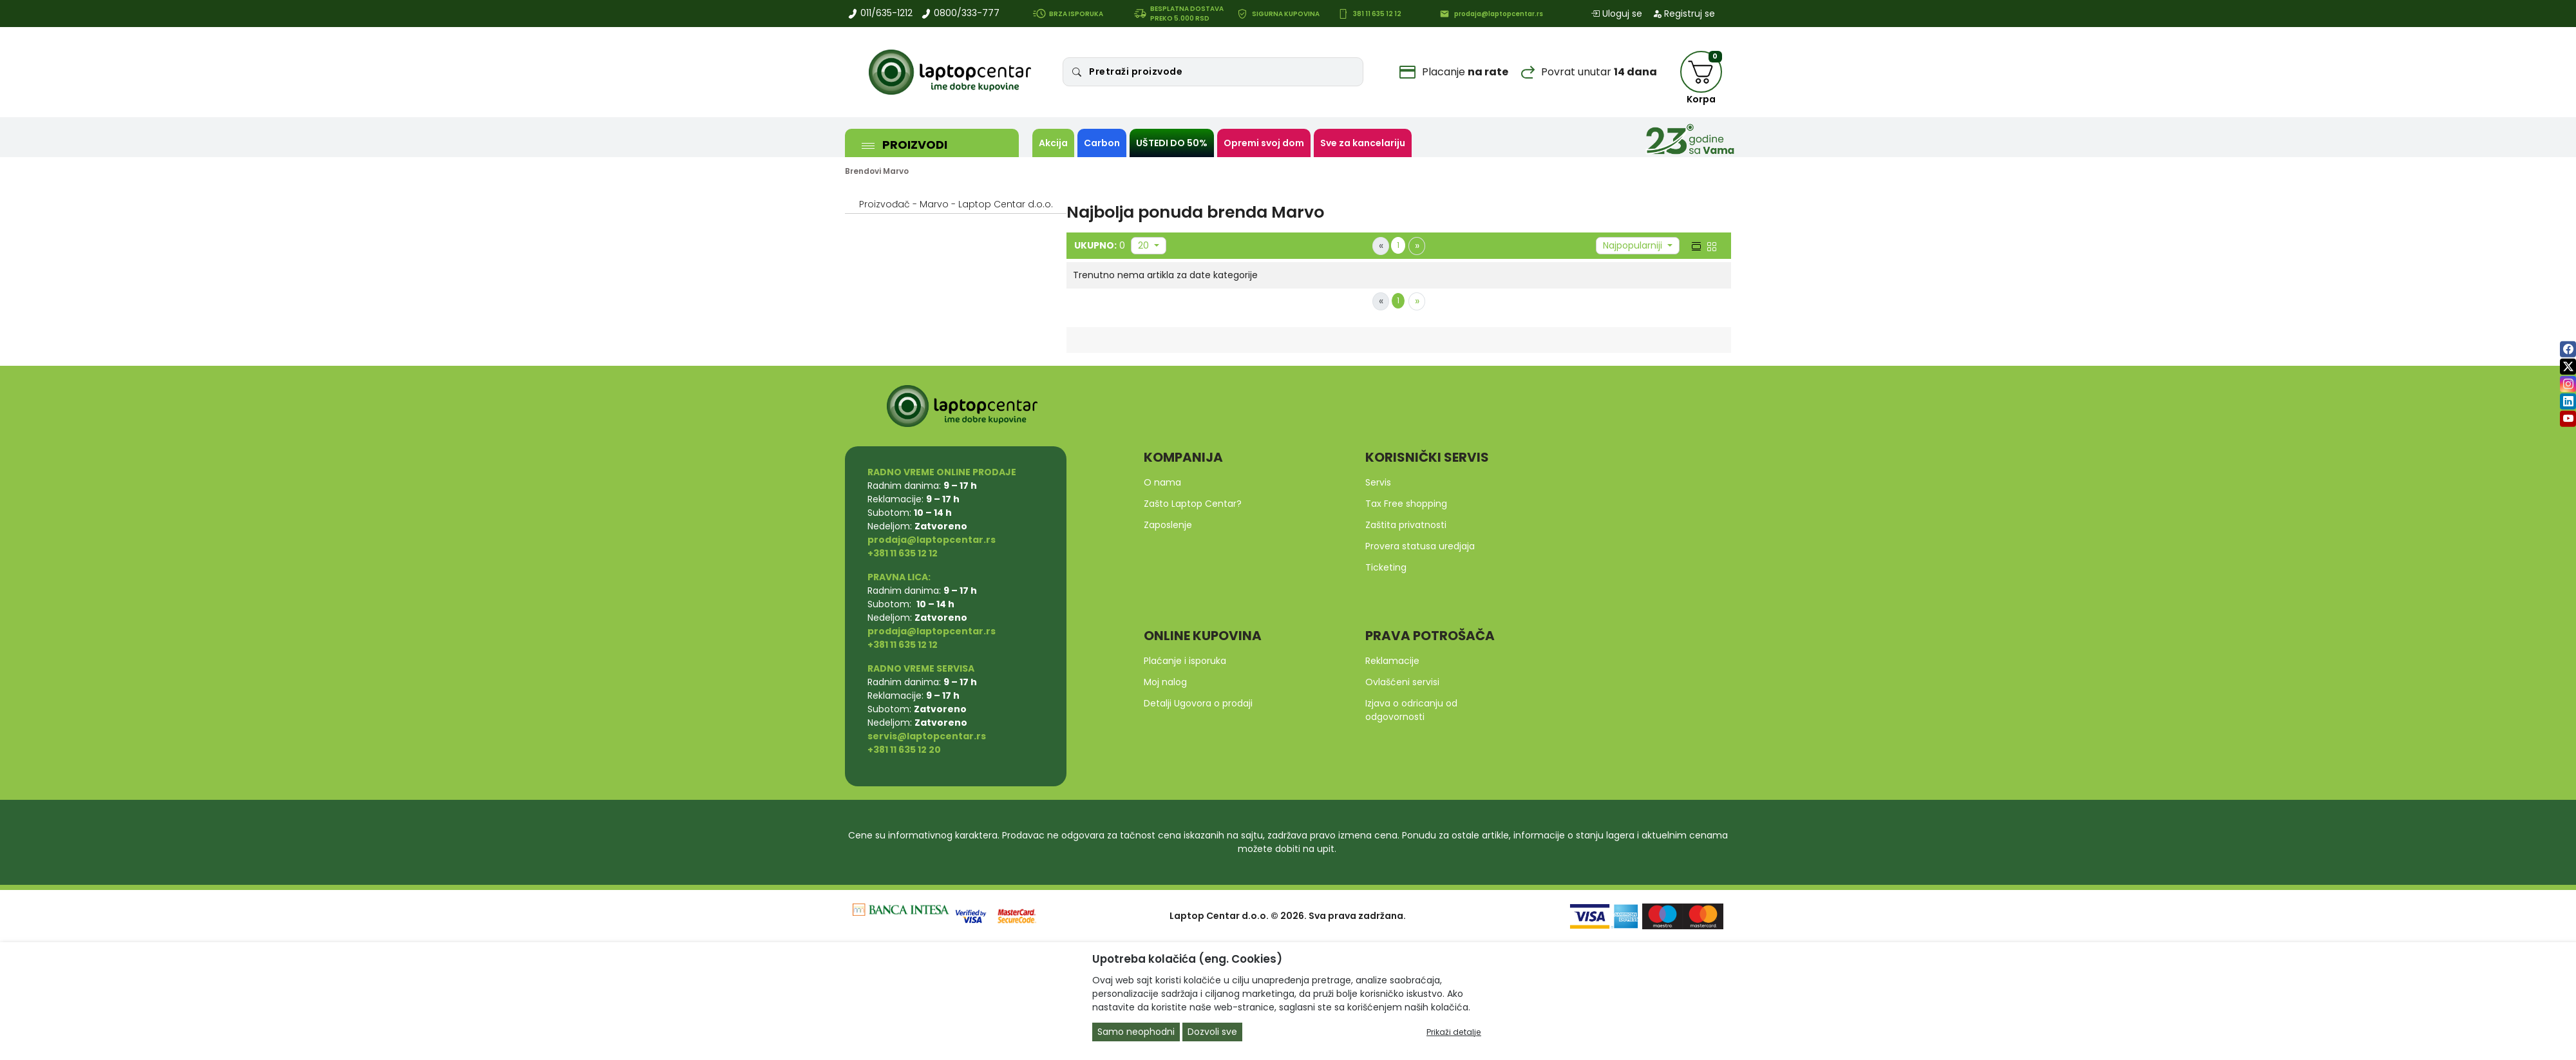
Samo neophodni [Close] (1136, 1031)
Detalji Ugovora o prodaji (1198, 703)
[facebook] (2568, 349)
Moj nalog (1165, 682)
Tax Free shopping (1406, 503)
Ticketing (1385, 567)
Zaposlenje (1168, 524)
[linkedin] (2568, 401)
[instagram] (2568, 384)
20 (1144, 245)
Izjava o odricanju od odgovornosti (1411, 710)
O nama (1162, 482)
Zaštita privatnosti (1405, 524)
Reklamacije (1392, 660)
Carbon (1102, 143)
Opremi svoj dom (1264, 143)
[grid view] (1710, 245)
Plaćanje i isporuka (1185, 660)
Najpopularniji (1634, 245)
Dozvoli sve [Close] (1212, 1031)
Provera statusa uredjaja (1420, 546)
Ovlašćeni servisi (1402, 682)
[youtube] (2568, 419)
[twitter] (2568, 367)
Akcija (1053, 143)
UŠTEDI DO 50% (1172, 143)
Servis (1378, 482)
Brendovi (863, 171)
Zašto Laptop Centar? (1193, 503)
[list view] (1695, 245)
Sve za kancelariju (1362, 143)
